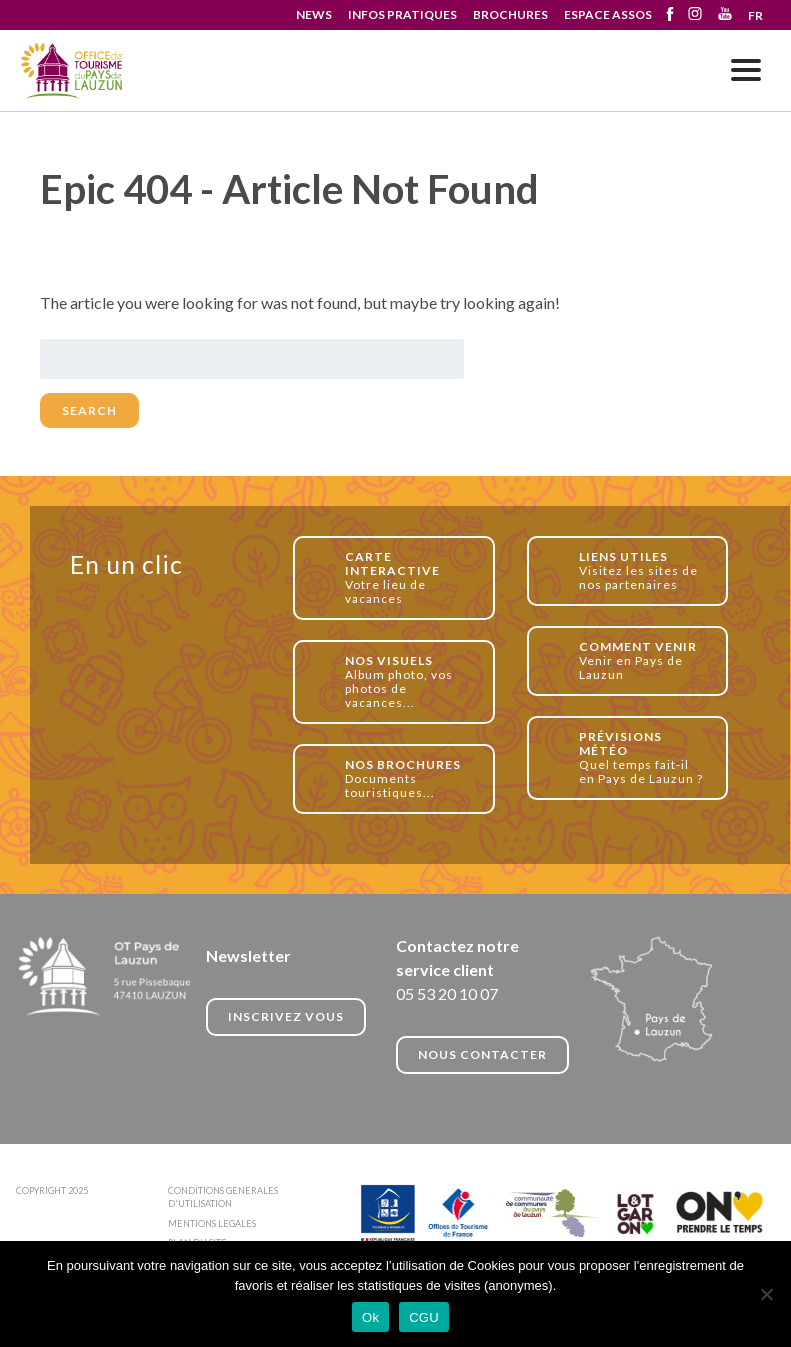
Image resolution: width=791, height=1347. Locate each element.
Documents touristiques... (408, 778)
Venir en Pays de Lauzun (642, 660)
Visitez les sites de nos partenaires (642, 570)
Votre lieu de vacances (408, 577)
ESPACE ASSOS (608, 14)
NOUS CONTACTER (482, 1054)
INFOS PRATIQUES (402, 14)
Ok (370, 1317)
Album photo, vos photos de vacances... (408, 681)
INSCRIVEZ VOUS (286, 1016)
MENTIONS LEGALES (212, 1223)
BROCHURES (510, 14)
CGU (424, 1317)
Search (89, 410)
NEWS (314, 14)
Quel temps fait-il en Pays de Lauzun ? (642, 757)
